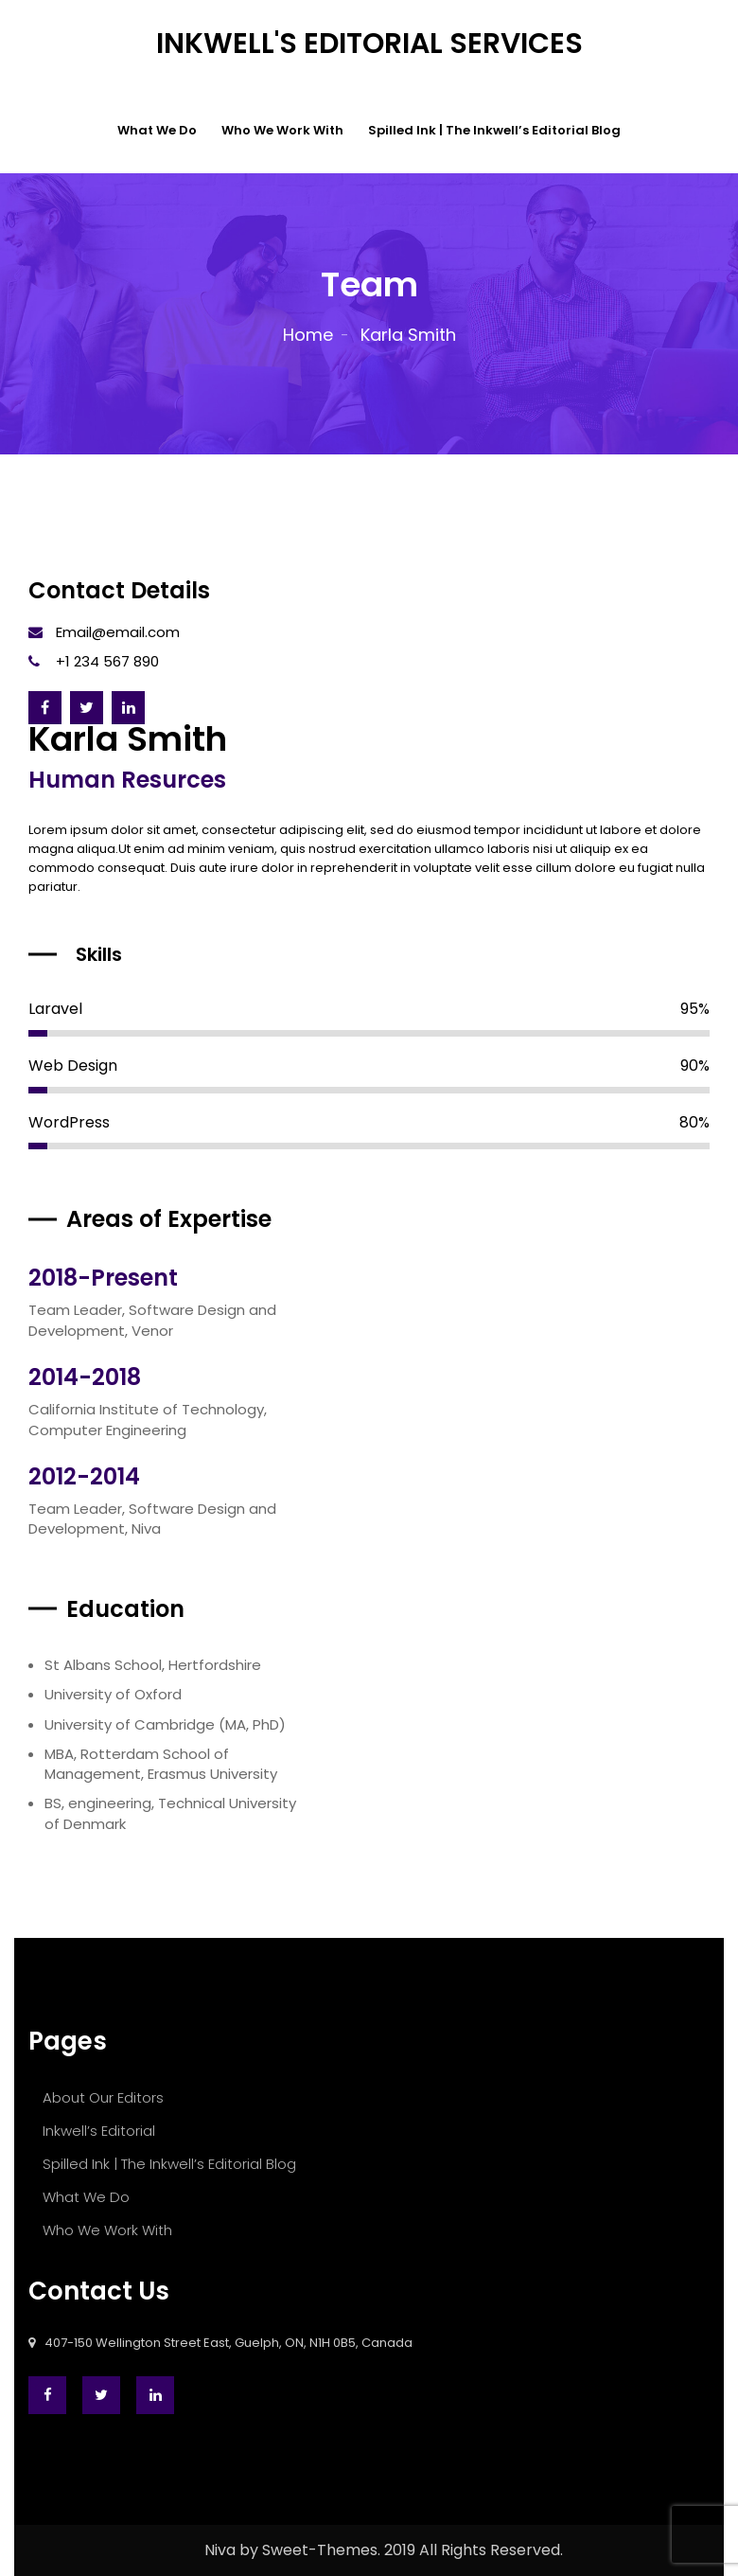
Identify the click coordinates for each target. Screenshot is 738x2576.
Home (308, 334)
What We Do (157, 130)
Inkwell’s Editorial (99, 2131)
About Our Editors (103, 2097)
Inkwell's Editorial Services (369, 43)
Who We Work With (282, 130)
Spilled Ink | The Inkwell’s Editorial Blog (494, 130)
